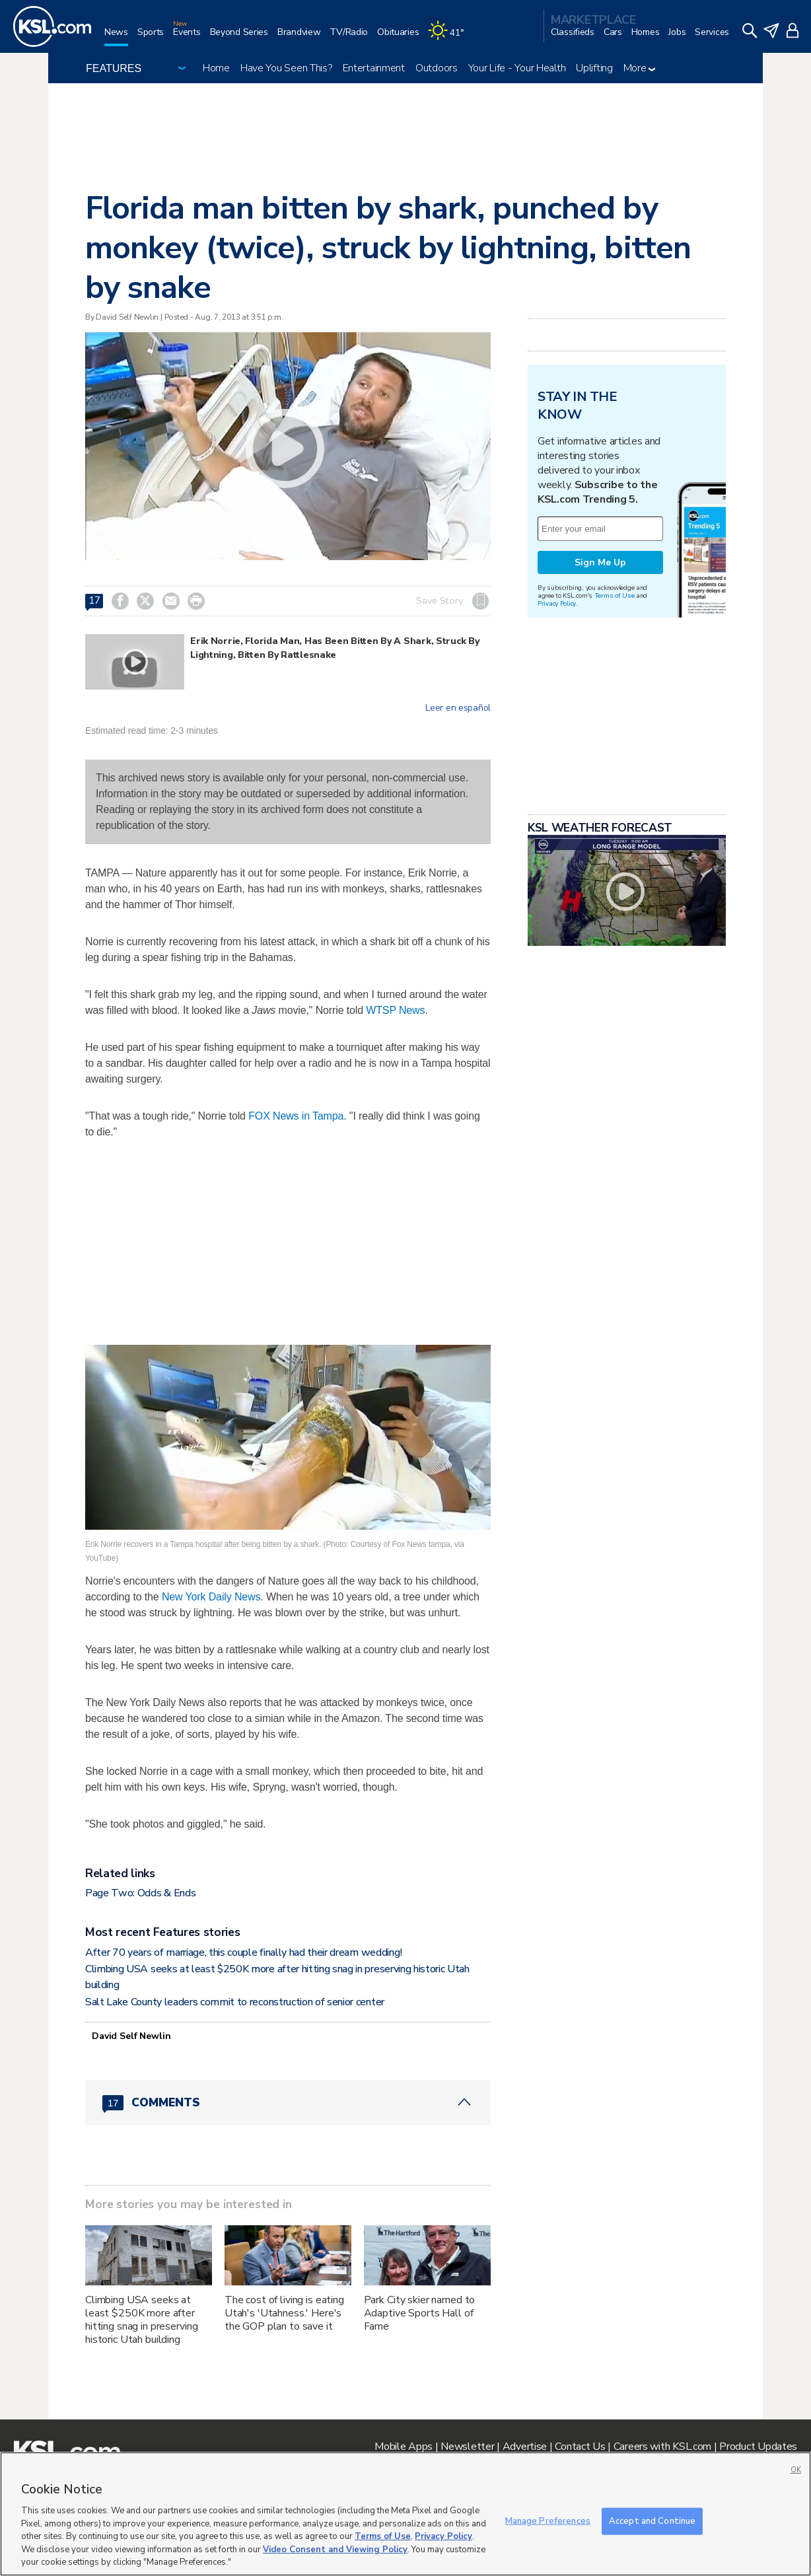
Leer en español (458, 708)
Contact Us (580, 2446)
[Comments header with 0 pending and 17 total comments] (288, 2102)
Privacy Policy (557, 603)
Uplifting (594, 68)
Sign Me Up (600, 562)
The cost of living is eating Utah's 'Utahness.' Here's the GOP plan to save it (284, 2313)
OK (796, 2470)
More (639, 68)
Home (216, 68)
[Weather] (450, 37)
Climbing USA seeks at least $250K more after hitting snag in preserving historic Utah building (141, 2320)
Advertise (525, 2446)
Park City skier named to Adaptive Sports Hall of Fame (420, 2313)
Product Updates (758, 2446)
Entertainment (374, 68)
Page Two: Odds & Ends (140, 1893)
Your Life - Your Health (517, 68)
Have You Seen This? (286, 68)
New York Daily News (210, 1596)
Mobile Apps (403, 2446)
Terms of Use (614, 595)
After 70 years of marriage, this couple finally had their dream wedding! (243, 1952)
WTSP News (395, 1010)
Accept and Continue (652, 2520)
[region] (405, 2514)
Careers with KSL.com (662, 2446)
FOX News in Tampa (294, 1116)
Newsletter (467, 2446)
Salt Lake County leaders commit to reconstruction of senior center (234, 2002)
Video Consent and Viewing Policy (335, 2550)
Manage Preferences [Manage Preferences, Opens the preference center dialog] (547, 2520)
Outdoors (436, 68)
